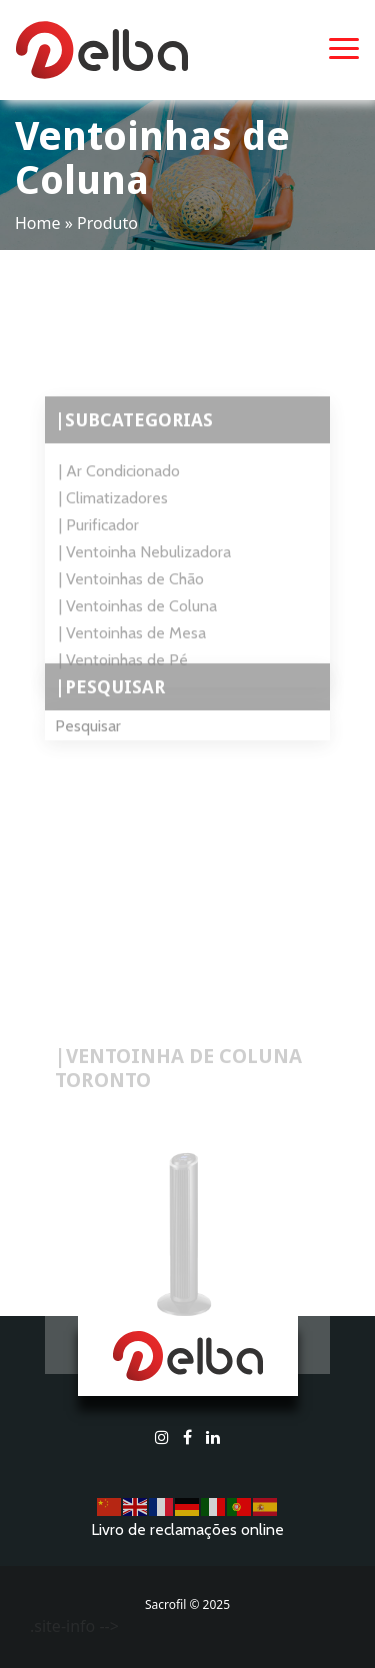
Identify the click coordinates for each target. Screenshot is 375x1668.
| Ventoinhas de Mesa (132, 648)
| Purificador (99, 540)
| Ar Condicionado (119, 486)
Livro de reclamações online (187, 1529)
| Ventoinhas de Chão (131, 594)
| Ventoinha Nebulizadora (145, 567)
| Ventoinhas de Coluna (138, 621)
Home (38, 223)
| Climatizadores (113, 513)
